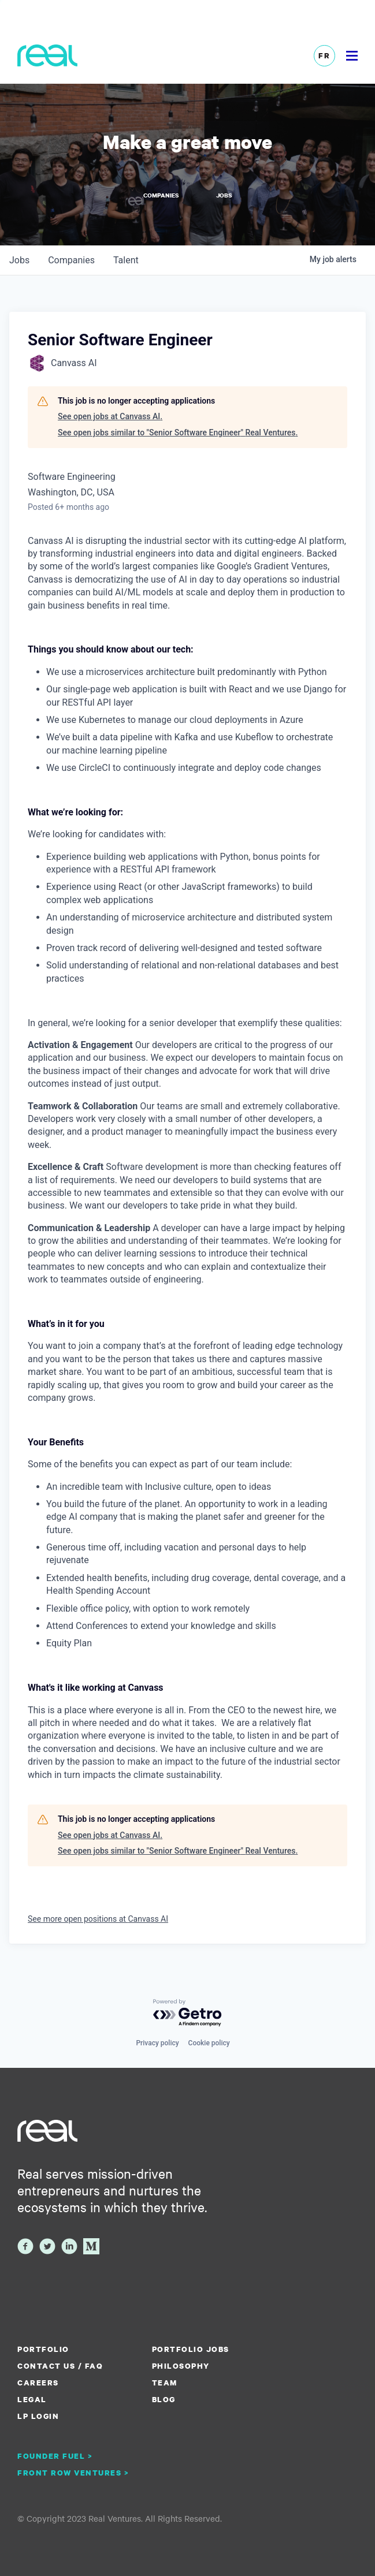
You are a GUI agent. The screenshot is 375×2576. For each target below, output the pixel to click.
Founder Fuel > (54, 2456)
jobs (19, 260)
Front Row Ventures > (73, 2472)
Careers (38, 2382)
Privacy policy (157, 2043)
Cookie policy (209, 2043)
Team (164, 2382)
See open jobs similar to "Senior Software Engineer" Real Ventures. (178, 432)
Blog (164, 2399)
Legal (32, 2399)
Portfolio (43, 2349)
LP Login (38, 2416)
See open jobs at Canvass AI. (110, 416)
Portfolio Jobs (190, 2349)
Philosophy (181, 2366)
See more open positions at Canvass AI (98, 1918)
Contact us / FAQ (60, 2366)
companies (71, 260)
